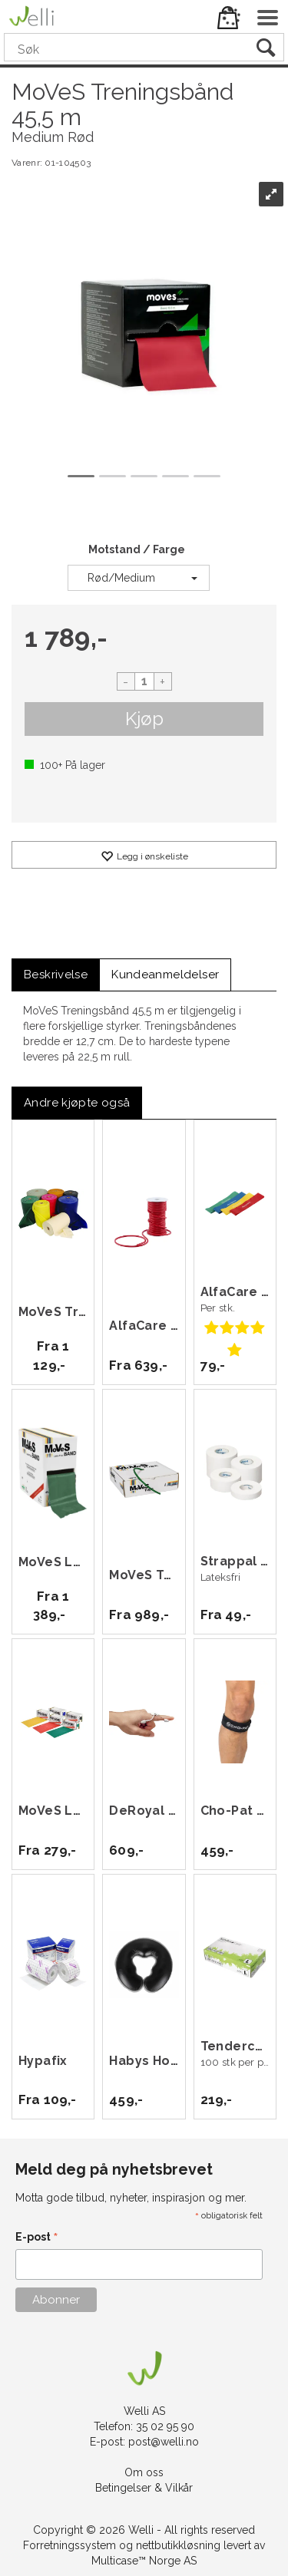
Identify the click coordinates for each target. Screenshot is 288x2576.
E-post (36, 2238)
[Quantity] (144, 681)
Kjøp (144, 718)
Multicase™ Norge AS (144, 2561)
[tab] (56, 974)
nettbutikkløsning (178, 2545)
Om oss (144, 2472)
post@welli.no (163, 2442)
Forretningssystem (69, 2545)
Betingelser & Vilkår (144, 2488)
